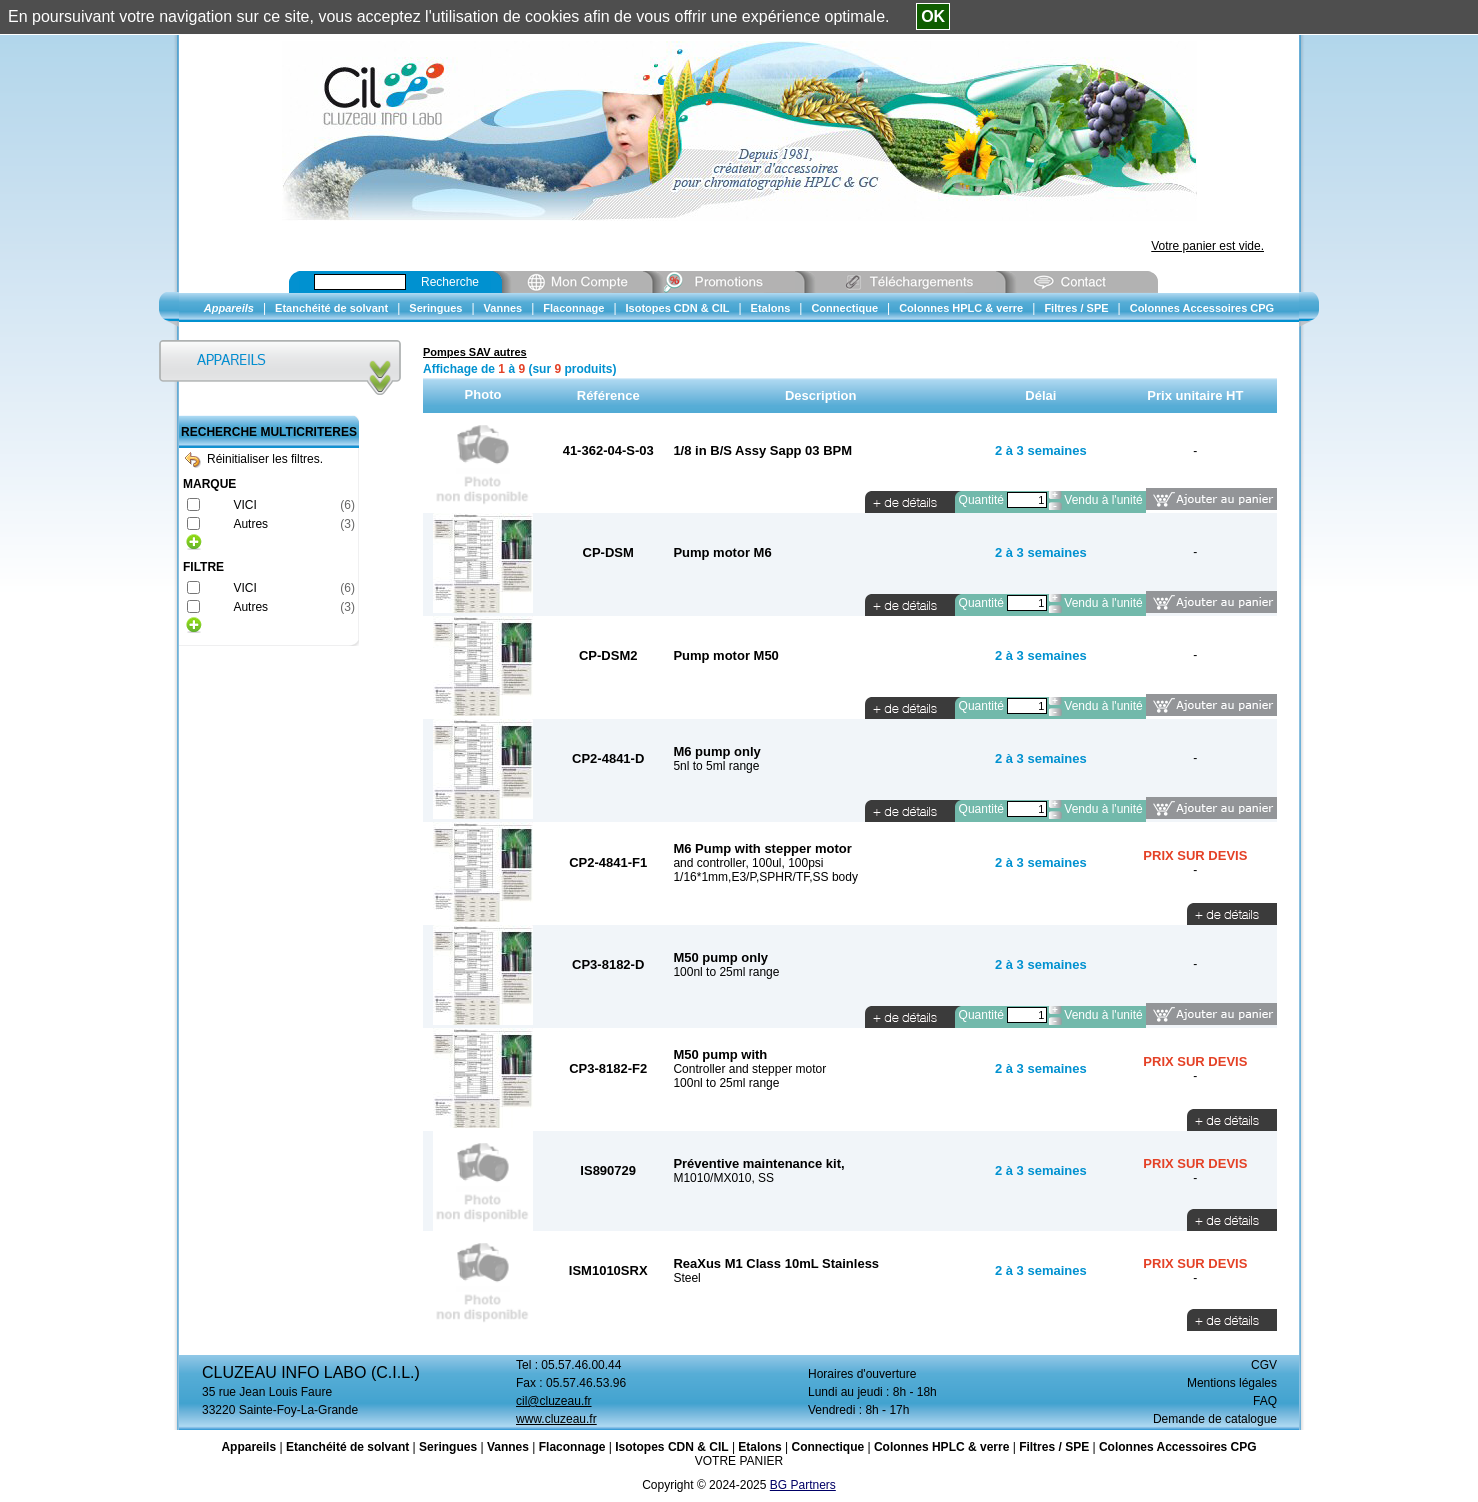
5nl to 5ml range (716, 766)
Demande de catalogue (1215, 1419)
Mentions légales (1232, 1383)
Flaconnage (572, 1447)
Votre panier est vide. (1207, 246)
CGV (1264, 1365)
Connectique (827, 1447)
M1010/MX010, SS (723, 1178)
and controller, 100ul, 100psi (748, 863)
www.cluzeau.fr (556, 1419)
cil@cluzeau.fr (554, 1401)
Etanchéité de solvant (347, 1447)
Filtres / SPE (1054, 1447)
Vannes (508, 1447)
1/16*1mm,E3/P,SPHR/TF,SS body (765, 877)
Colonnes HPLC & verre (941, 1447)
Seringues (448, 1447)
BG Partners (803, 1485)
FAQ (1265, 1401)
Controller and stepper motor (749, 1069)
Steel (686, 1278)
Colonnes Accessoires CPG (1178, 1447)
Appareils (248, 1447)
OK (933, 16)
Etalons (759, 1447)
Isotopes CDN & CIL (671, 1447)
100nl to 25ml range (726, 972)
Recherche (450, 282)
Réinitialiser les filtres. (254, 459)
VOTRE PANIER (739, 1461)
